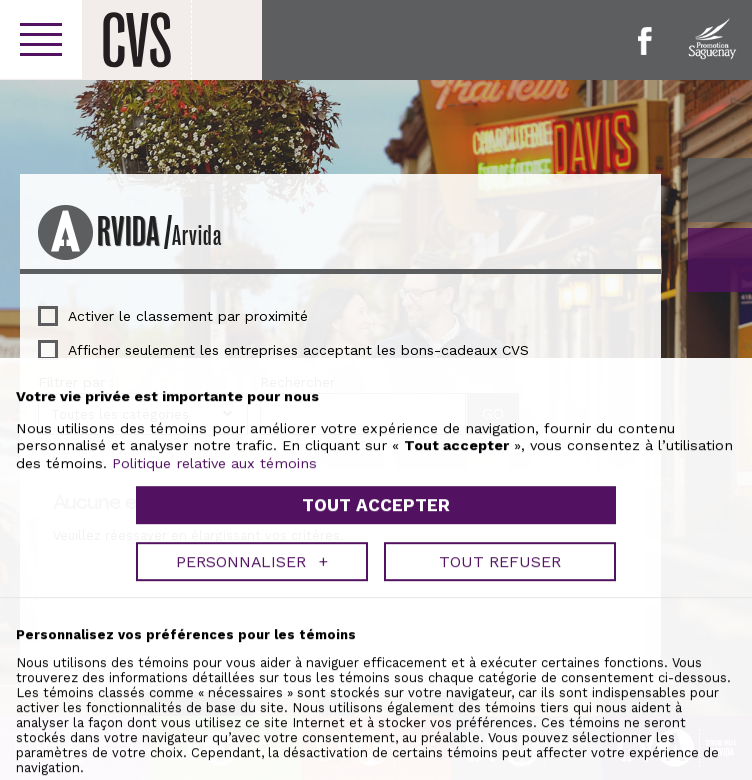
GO (720, 260)
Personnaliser (252, 739)
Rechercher (297, 382)
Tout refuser (500, 739)
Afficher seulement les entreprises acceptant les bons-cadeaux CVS (298, 350)
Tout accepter (376, 684)
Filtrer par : (76, 382)
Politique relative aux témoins (214, 641)
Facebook (645, 41)
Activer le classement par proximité (188, 316)
